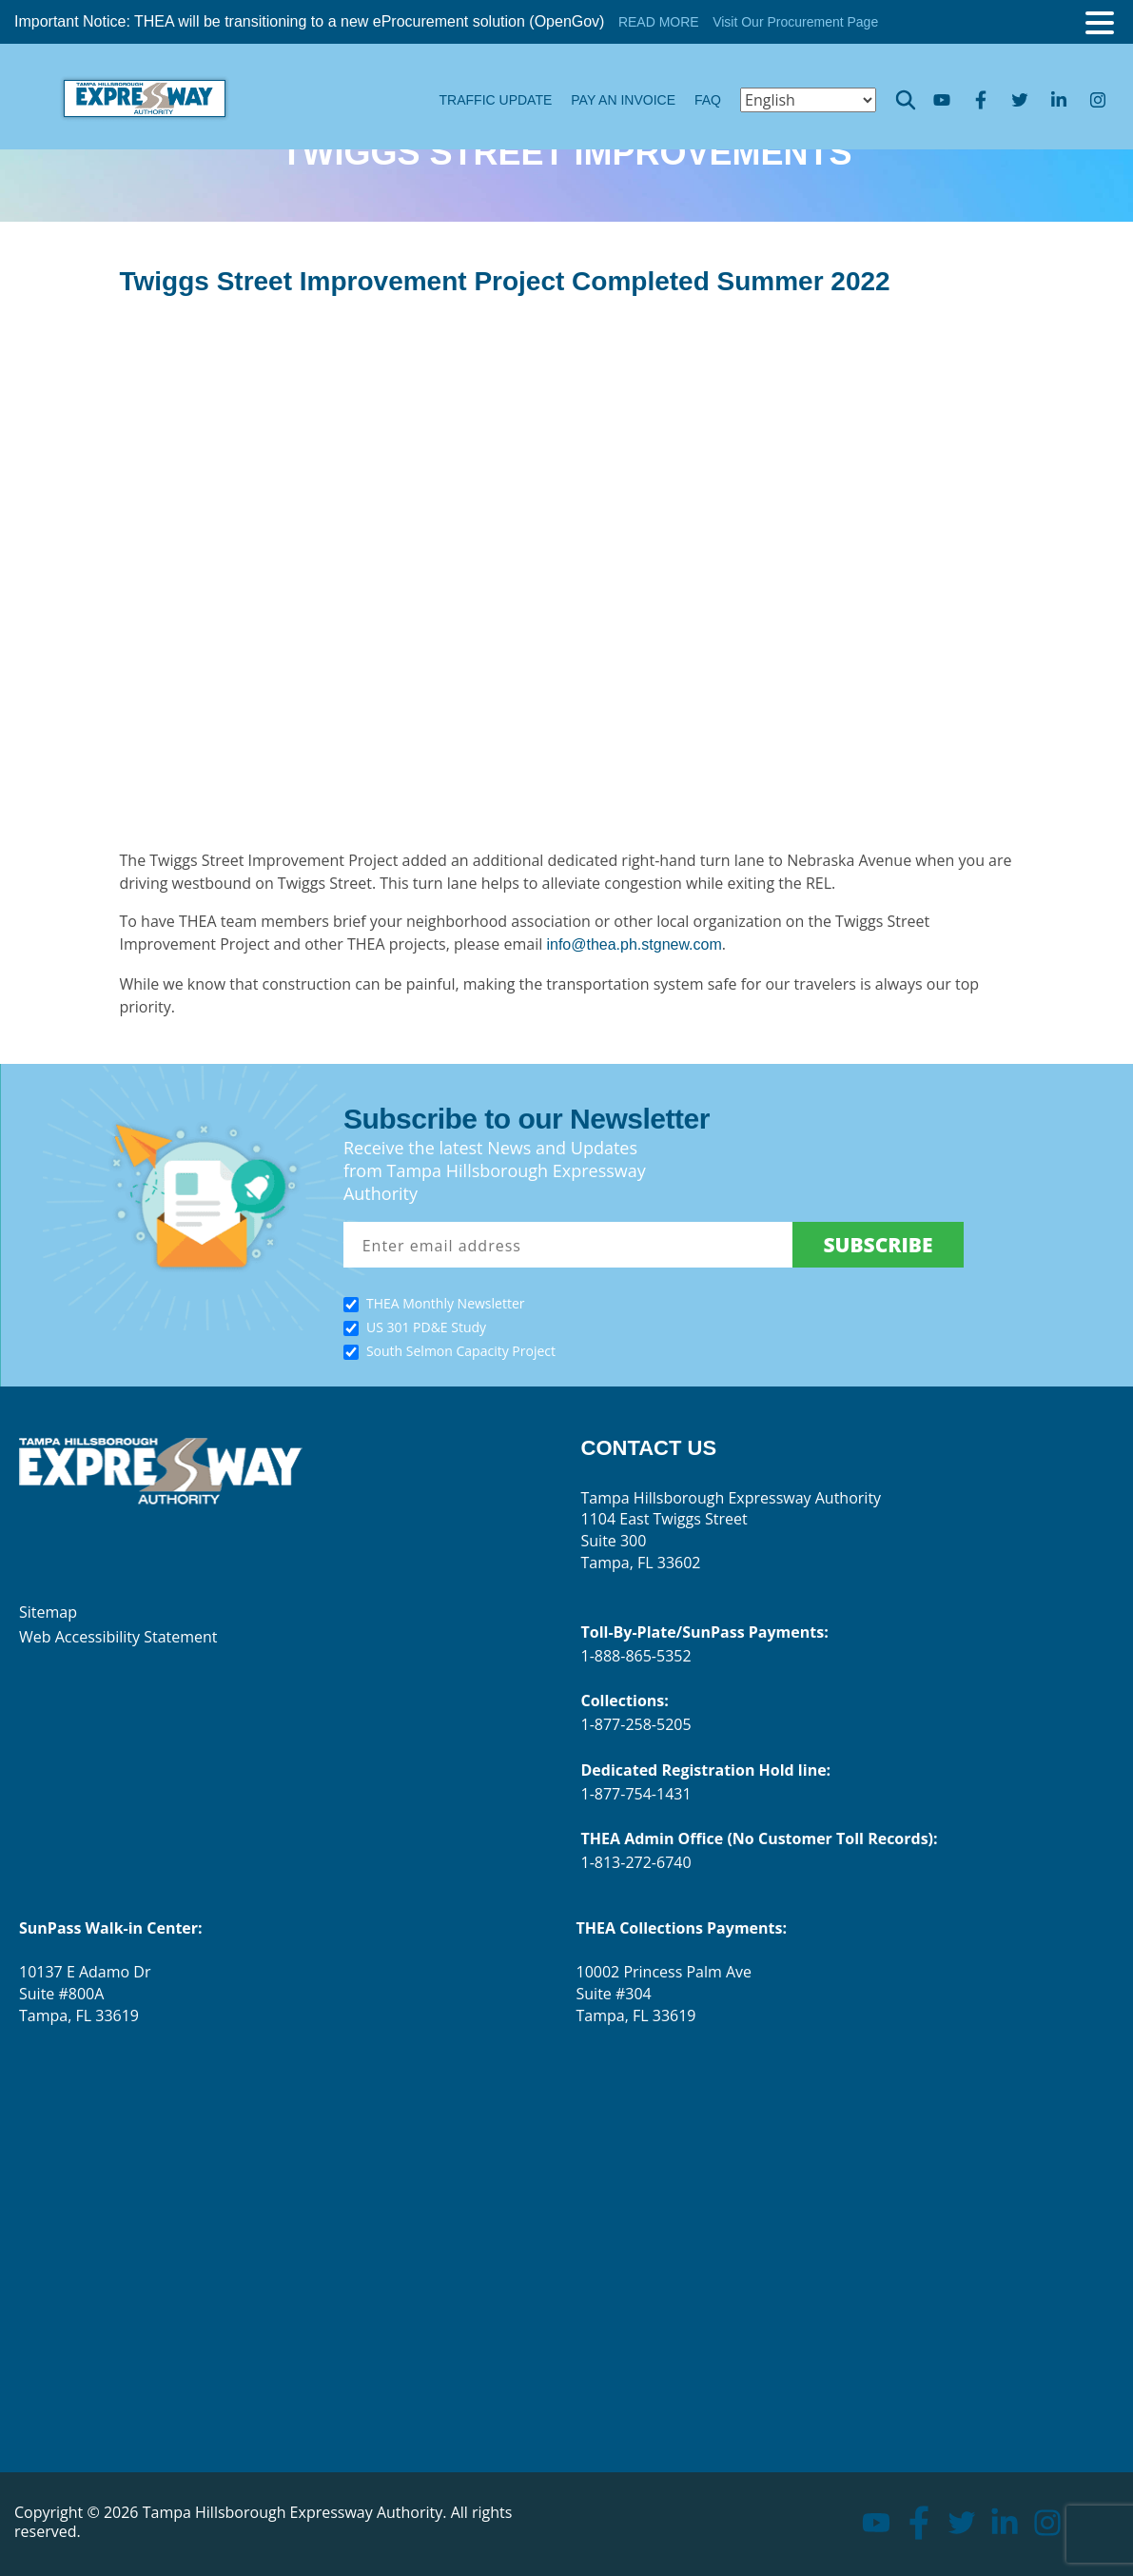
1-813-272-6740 (636, 1862)
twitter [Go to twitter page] (1019, 100)
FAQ (707, 100)
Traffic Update (496, 100)
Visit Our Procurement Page (795, 21)
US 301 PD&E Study (426, 1327)
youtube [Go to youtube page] (941, 100)
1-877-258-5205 (636, 1724)
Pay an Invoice (623, 100)
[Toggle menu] (1099, 22)
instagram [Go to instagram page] (1096, 99)
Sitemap (48, 1612)
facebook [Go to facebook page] (980, 100)
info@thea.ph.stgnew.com (633, 944)
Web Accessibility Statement (118, 1636)
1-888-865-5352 (636, 1655)
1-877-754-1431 (636, 1793)
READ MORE (658, 21)
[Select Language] (808, 100)
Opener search (905, 99)
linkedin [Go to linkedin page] (1057, 99)
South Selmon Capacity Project (461, 1351)
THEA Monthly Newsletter (445, 1303)
